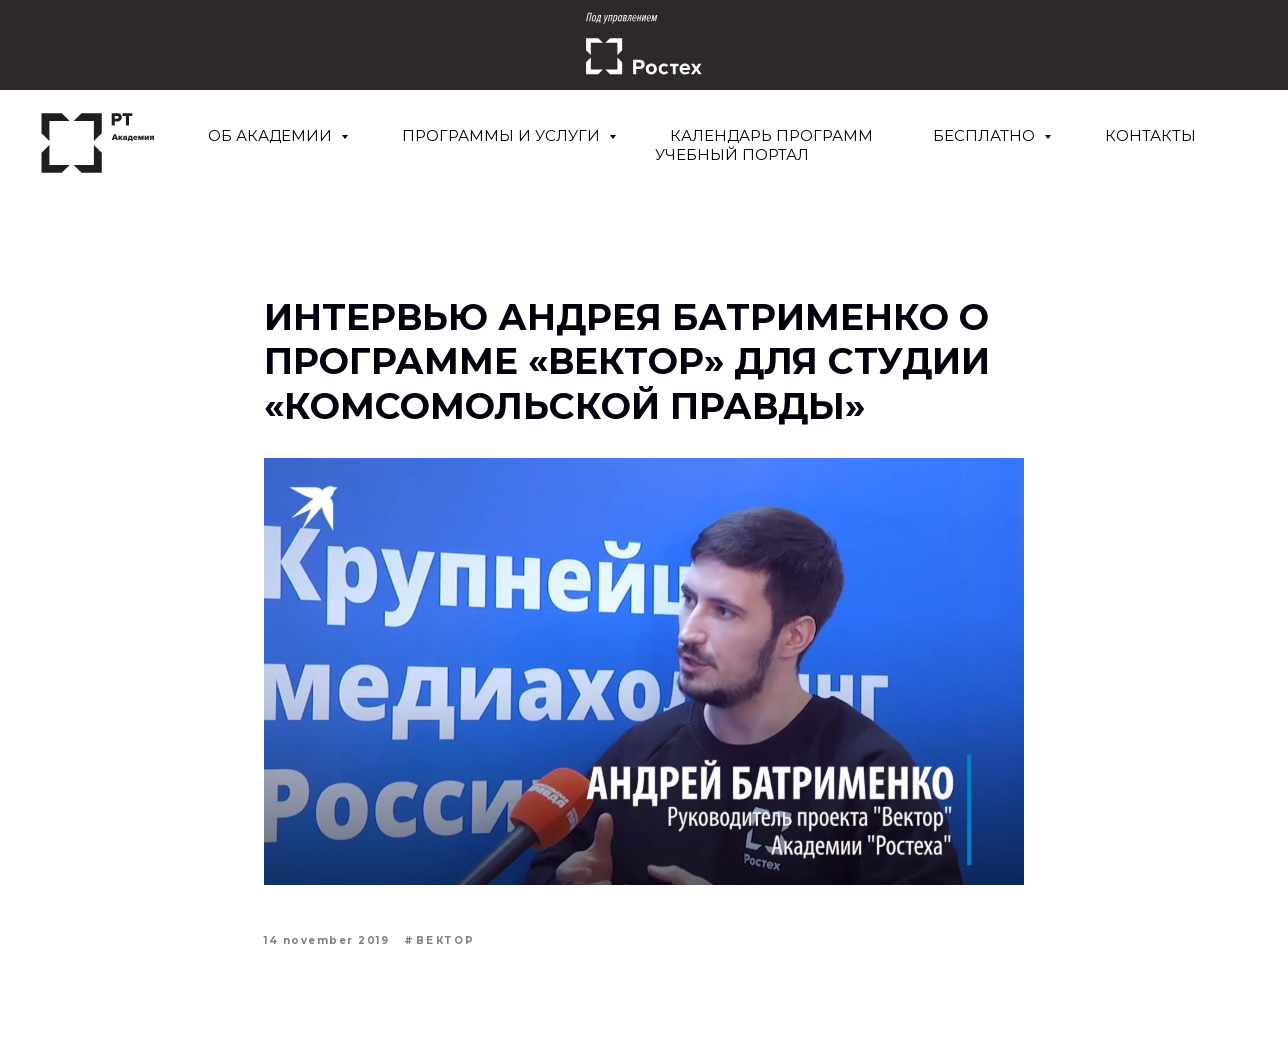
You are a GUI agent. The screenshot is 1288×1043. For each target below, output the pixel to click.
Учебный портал (732, 154)
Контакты (1150, 135)
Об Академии (272, 135)
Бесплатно (986, 135)
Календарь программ (771, 135)
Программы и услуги (503, 135)
